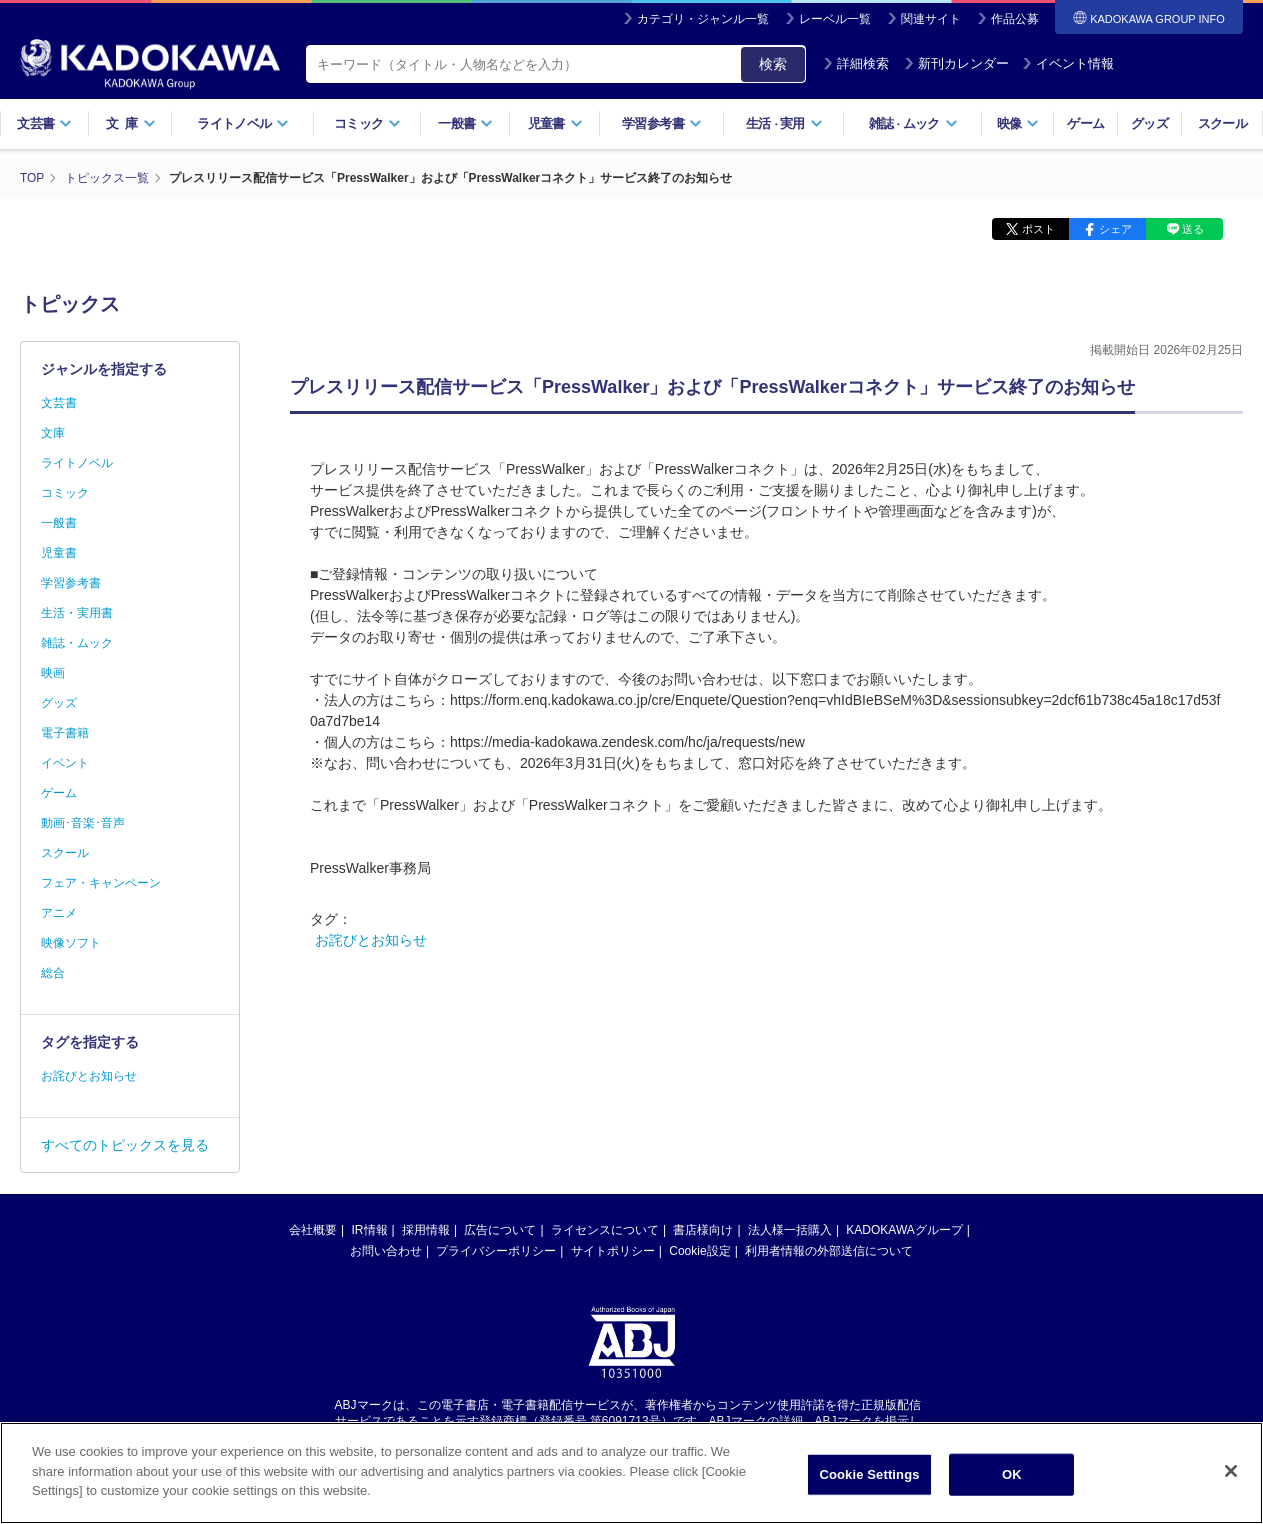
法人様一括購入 (790, 1229)
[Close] (1231, 1471)
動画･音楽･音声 (83, 822)
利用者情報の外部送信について (829, 1250)
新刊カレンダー (956, 63)
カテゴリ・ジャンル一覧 (703, 19)
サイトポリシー (613, 1250)
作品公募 (1015, 19)
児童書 (555, 123)
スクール (1222, 123)
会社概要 (313, 1229)
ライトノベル (243, 123)
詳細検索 (856, 63)
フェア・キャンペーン (101, 882)
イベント (65, 762)
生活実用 (784, 123)
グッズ (1149, 123)
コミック (367, 123)
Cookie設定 (699, 1250)
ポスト (1038, 228)
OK (1012, 1474)
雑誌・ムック (77, 642)
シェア (1115, 228)
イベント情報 (1068, 63)
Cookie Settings (869, 1474)
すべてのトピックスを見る (125, 1144)
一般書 (465, 123)
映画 (53, 672)
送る (1193, 228)
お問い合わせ (386, 1250)
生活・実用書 (77, 612)
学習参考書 (662, 123)
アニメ (59, 912)
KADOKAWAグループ (904, 1229)
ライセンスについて (605, 1229)
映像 (1018, 123)
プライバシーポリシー (496, 1250)
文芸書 (44, 123)
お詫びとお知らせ (371, 939)
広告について (500, 1229)
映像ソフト (71, 942)
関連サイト (931, 19)
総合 (53, 972)
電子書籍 (65, 732)
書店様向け (703, 1229)
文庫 (53, 432)
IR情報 (370, 1229)
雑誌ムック (913, 123)
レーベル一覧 (835, 19)
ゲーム (1085, 123)
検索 (773, 64)
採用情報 (426, 1229)
